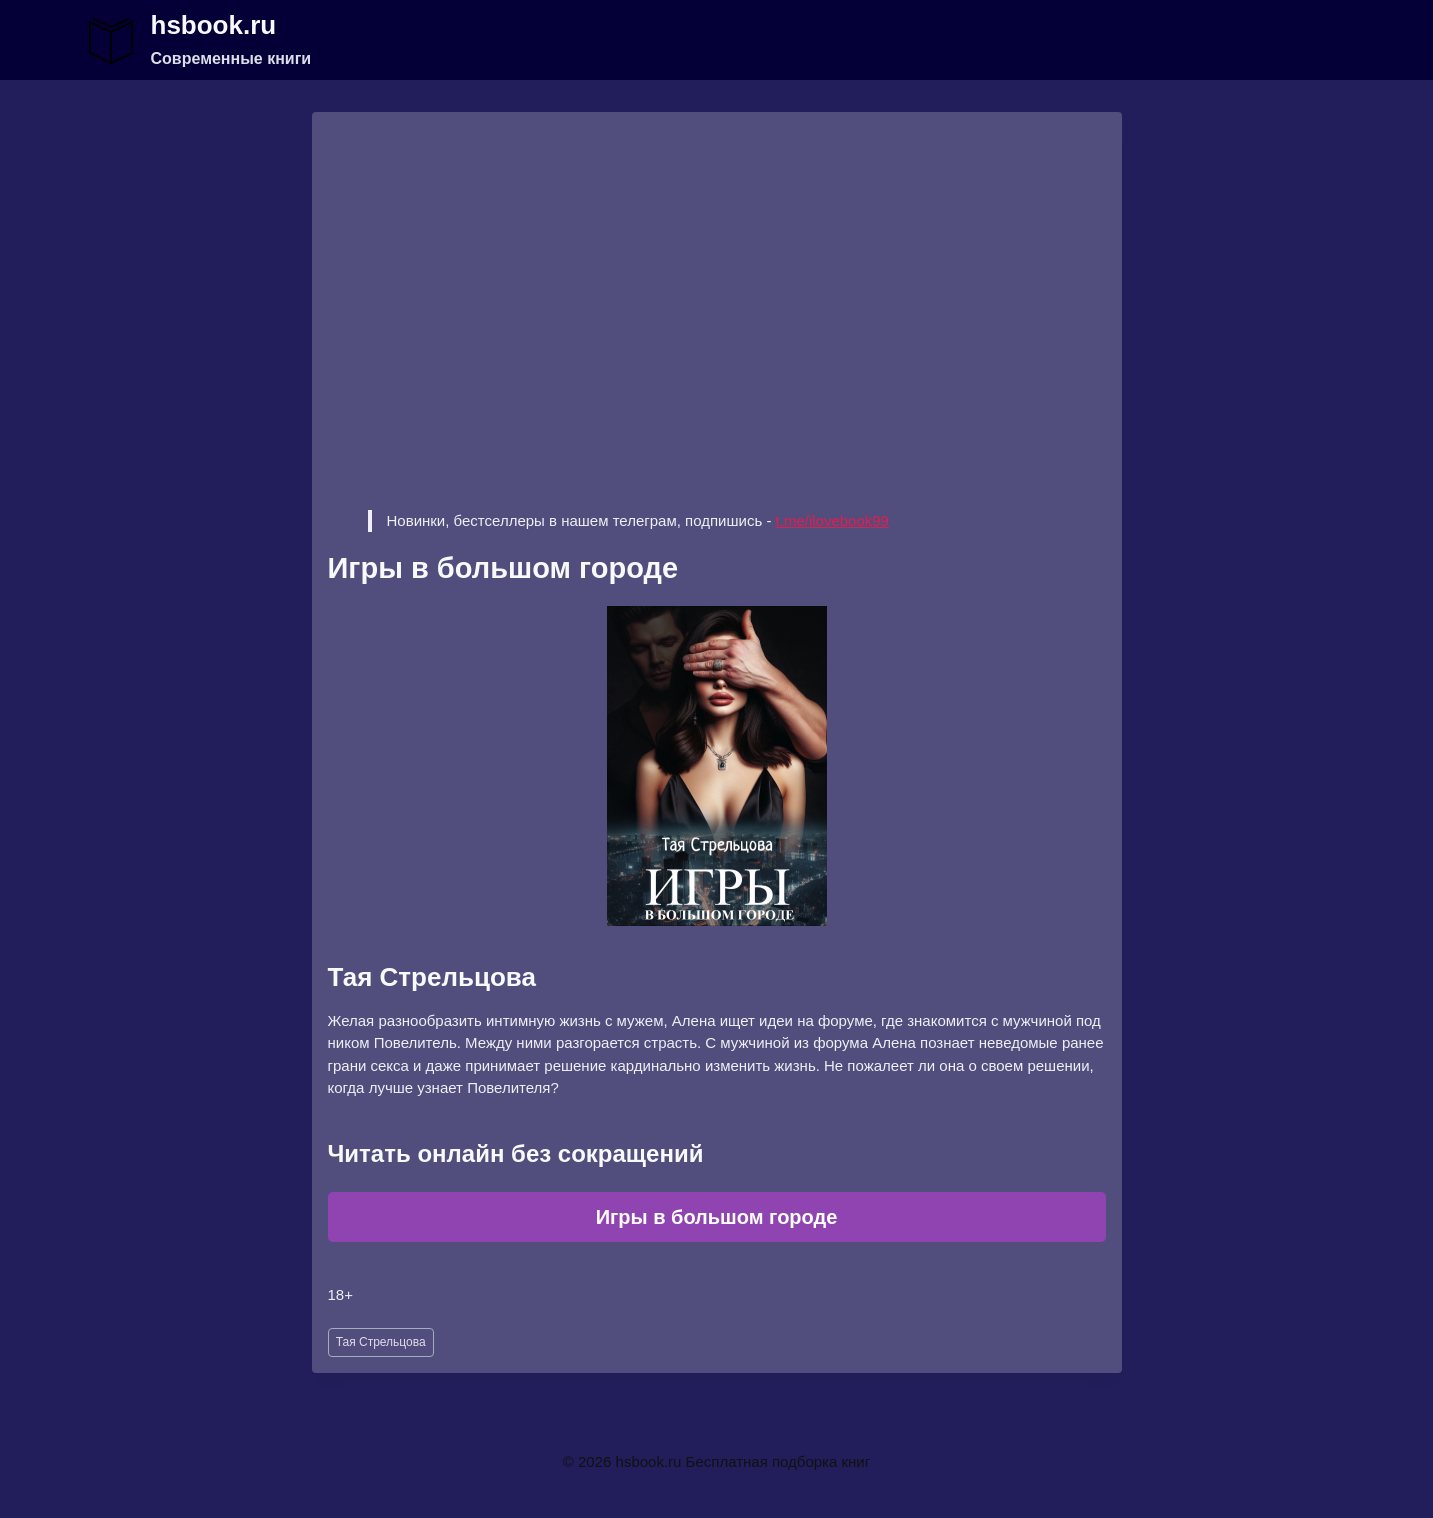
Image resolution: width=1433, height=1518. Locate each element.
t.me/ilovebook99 (832, 520)
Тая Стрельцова (381, 1342)
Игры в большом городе (717, 1217)
